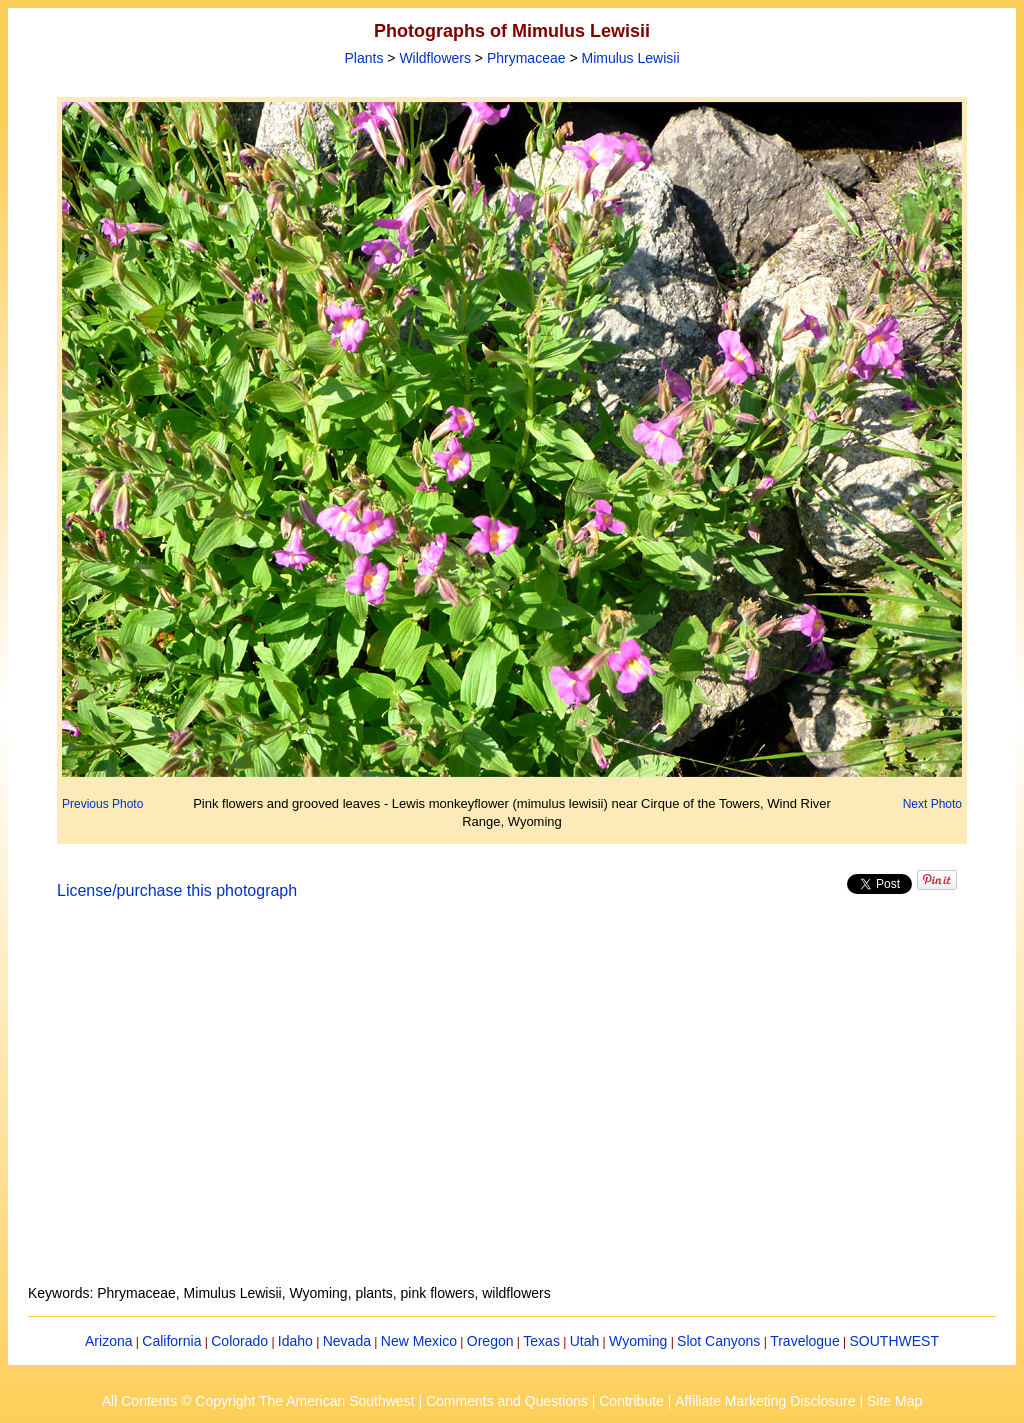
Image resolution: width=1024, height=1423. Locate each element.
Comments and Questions (507, 1401)
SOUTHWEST (894, 1341)
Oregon (490, 1341)
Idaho (295, 1341)
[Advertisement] (512, 1104)
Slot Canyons (718, 1341)
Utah (585, 1341)
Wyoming (638, 1341)
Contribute (631, 1401)
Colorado (239, 1341)
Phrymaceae (526, 58)
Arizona (108, 1341)
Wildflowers (435, 58)
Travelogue (805, 1341)
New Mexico (419, 1341)
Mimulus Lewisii (630, 58)
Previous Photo (102, 804)
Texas (541, 1341)
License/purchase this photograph (177, 890)
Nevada (347, 1341)
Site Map (894, 1401)
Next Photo (932, 804)
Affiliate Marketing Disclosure (765, 1401)
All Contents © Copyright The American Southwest (258, 1401)
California (171, 1341)
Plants (363, 58)
